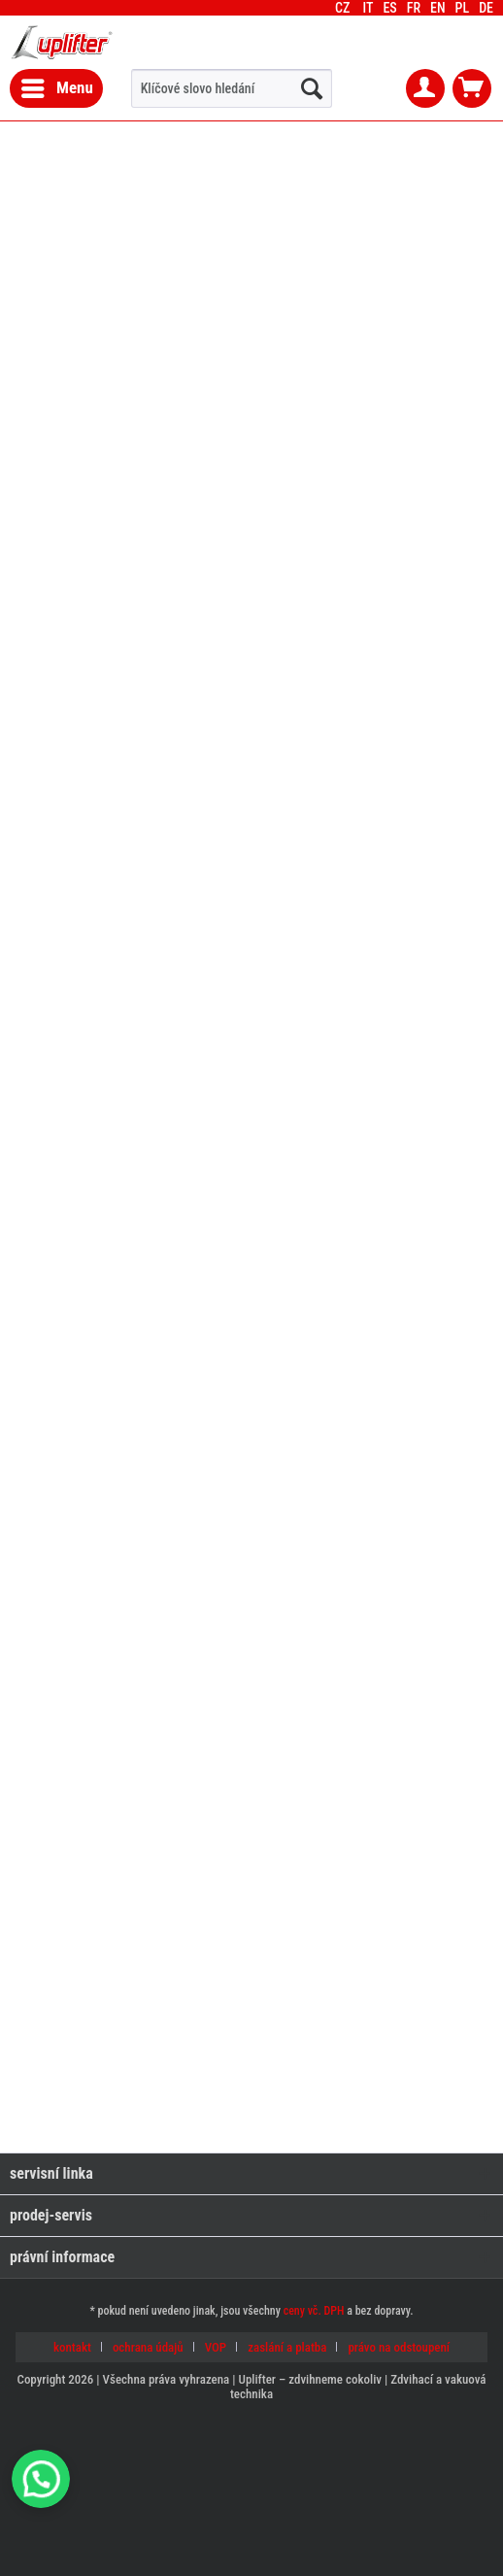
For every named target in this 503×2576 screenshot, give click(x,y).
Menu (57, 85)
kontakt (72, 2347)
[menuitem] (486, 8)
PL (462, 8)
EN (438, 8)
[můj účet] (425, 88)
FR (413, 8)
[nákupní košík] (472, 88)
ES (389, 8)
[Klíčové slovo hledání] (231, 88)
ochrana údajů (148, 2347)
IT (367, 8)
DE (486, 8)
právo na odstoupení (399, 2347)
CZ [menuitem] (419, 8)
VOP (215, 2347)
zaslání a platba (287, 2347)
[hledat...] (311, 88)
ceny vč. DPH (314, 2311)
